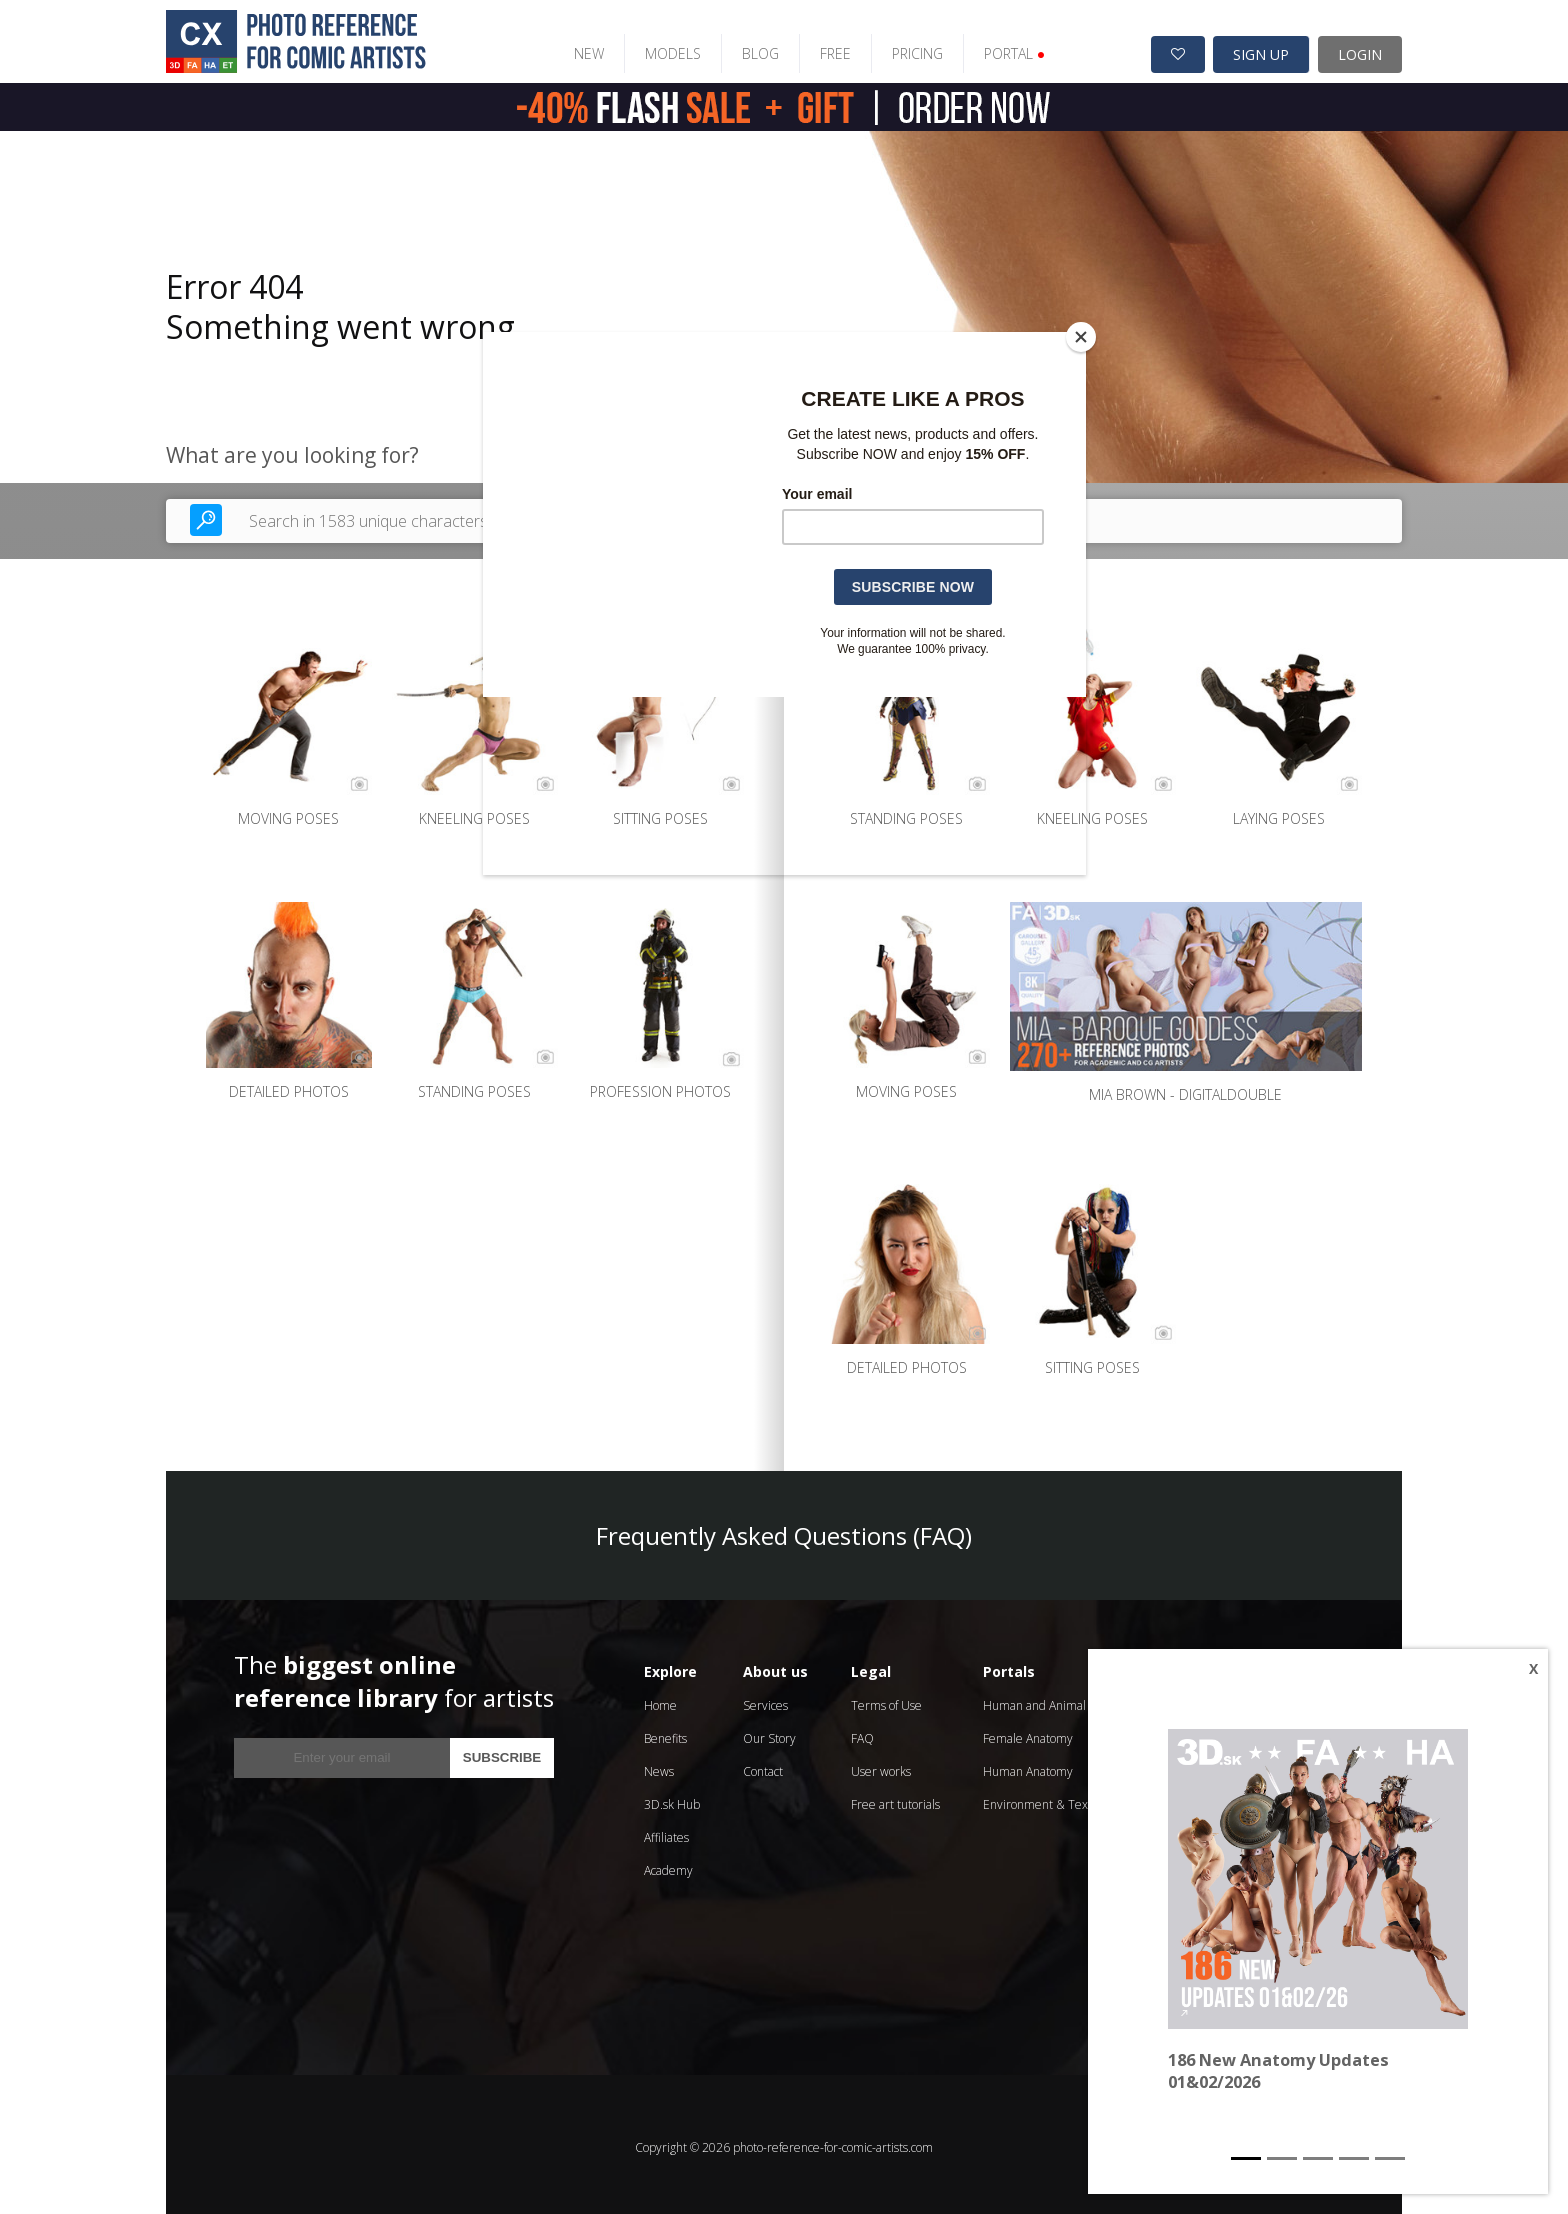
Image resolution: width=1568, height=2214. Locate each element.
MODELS (658, 47)
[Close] (1081, 337)
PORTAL (999, 47)
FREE (820, 47)
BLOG (745, 47)
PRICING (902, 47)
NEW (574, 47)
